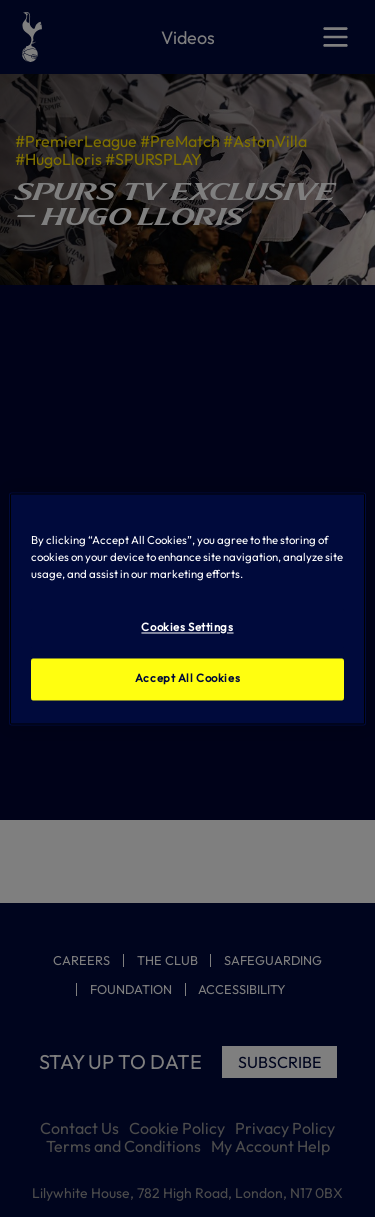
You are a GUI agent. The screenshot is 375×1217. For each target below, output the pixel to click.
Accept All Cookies (187, 678)
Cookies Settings (187, 627)
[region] (187, 608)
